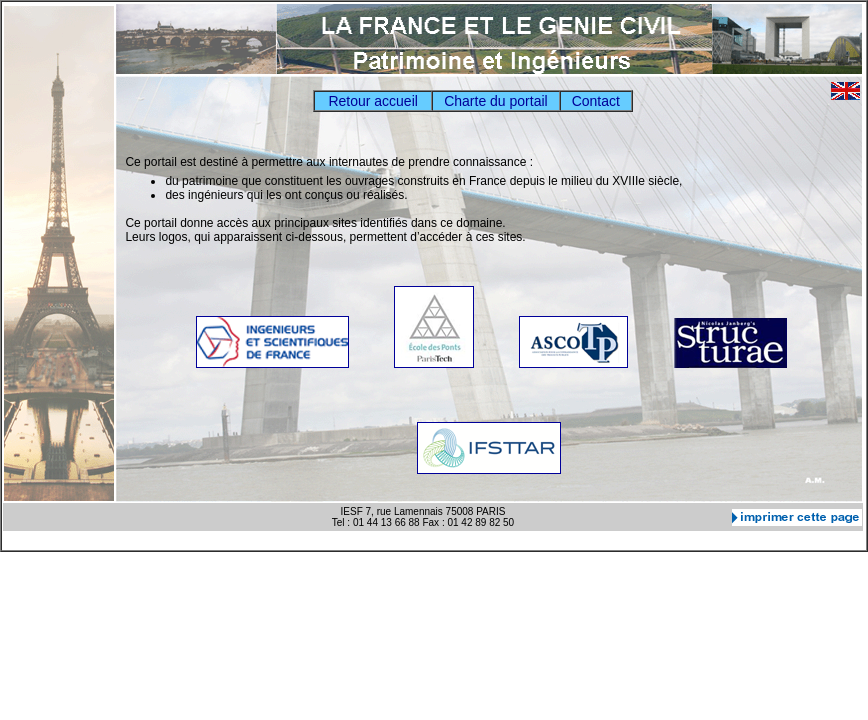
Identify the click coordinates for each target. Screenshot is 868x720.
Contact (596, 101)
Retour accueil (373, 101)
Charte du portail (496, 101)
